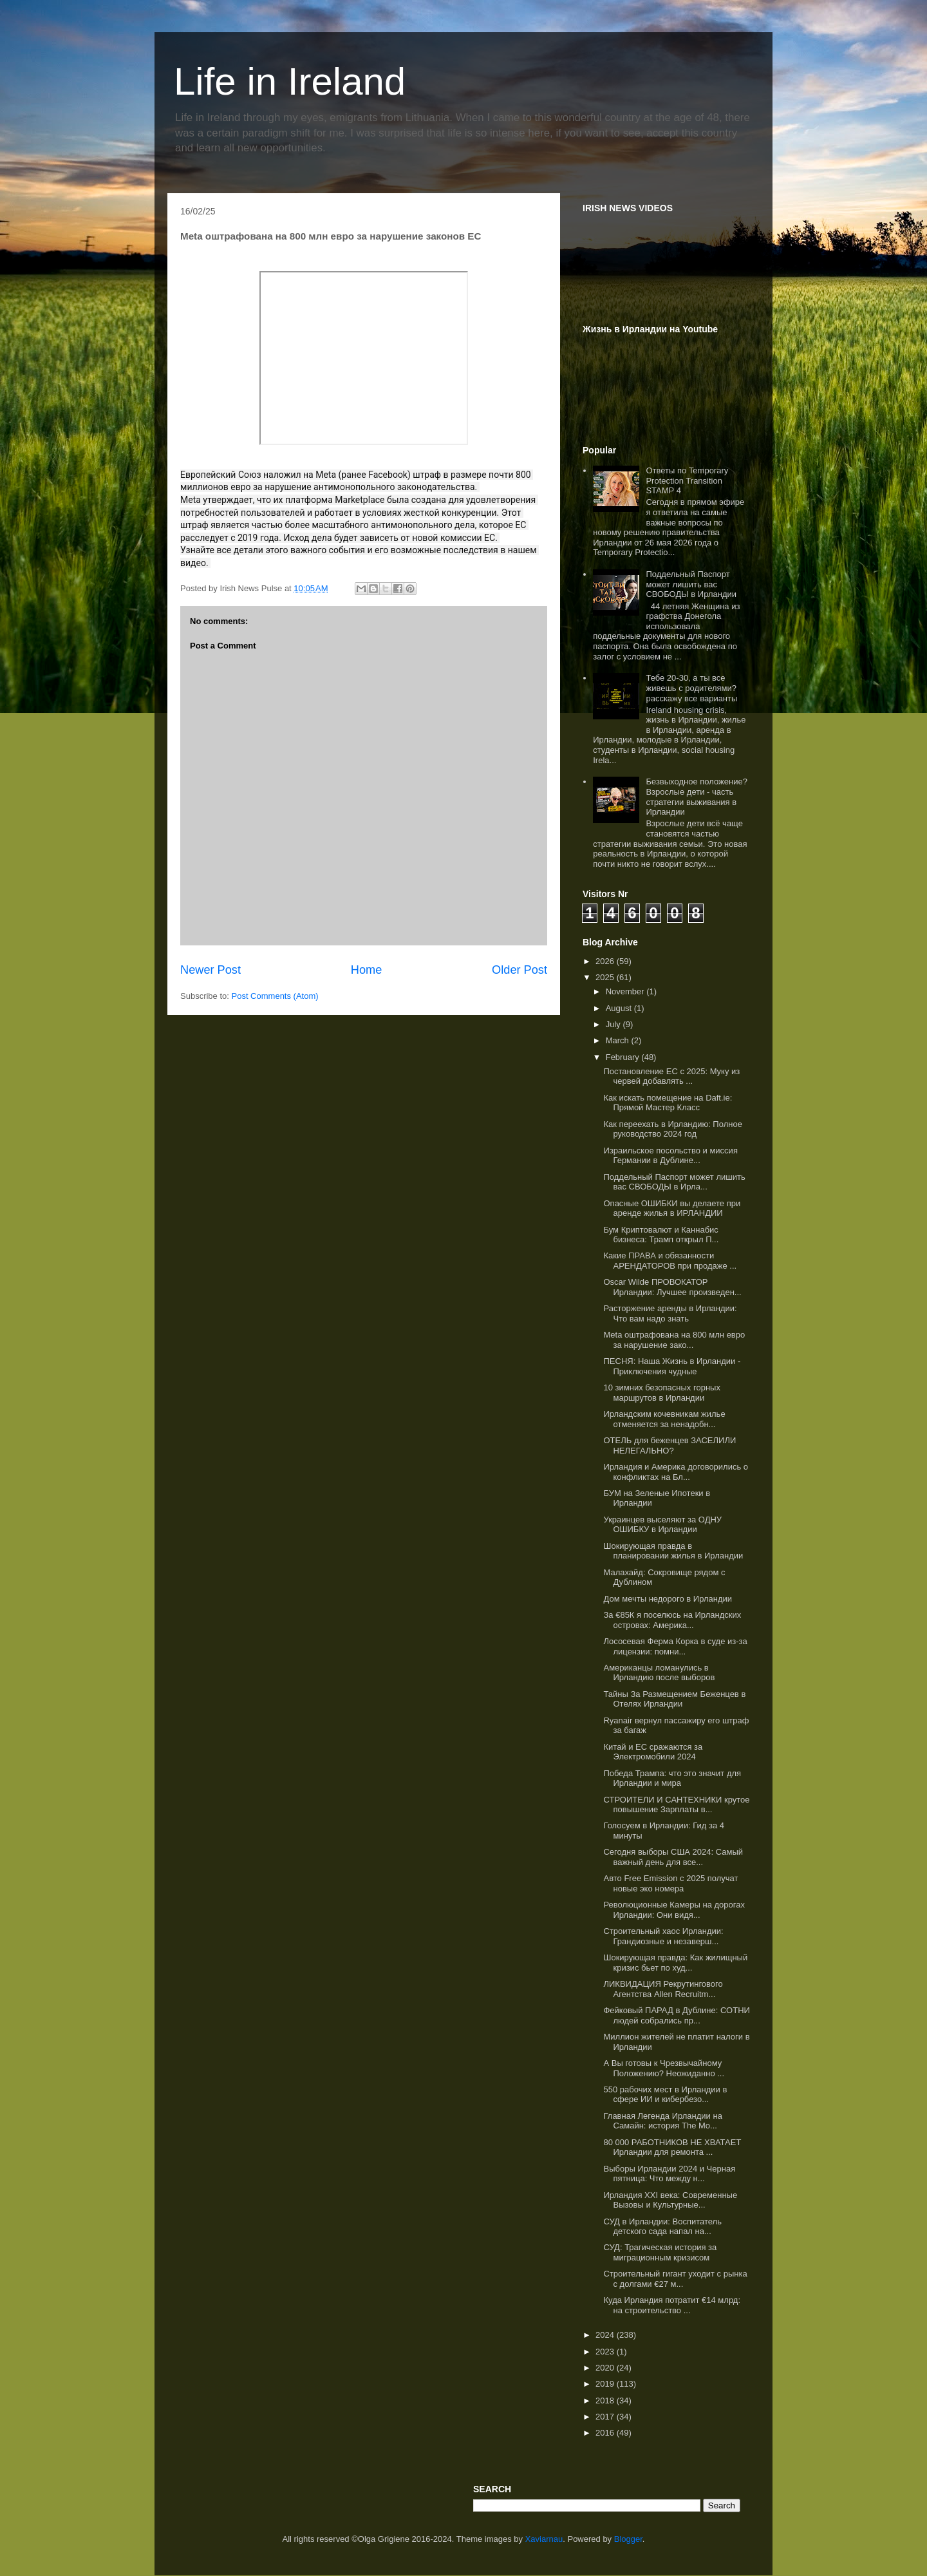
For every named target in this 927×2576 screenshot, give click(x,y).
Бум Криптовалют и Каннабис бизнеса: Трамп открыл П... (660, 1235)
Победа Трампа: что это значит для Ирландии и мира (672, 1778)
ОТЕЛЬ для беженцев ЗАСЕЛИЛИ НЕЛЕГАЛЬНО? (669, 1445)
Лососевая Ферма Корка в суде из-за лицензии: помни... (675, 1646)
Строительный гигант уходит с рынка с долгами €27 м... (675, 2279)
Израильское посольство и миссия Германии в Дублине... (670, 1156)
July (614, 1024)
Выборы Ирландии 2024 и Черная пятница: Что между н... (669, 2174)
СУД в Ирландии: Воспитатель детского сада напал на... (662, 2227)
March (619, 1040)
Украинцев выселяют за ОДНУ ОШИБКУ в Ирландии (662, 1525)
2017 (606, 2416)
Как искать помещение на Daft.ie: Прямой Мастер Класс (667, 1103)
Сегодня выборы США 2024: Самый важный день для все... (673, 1857)
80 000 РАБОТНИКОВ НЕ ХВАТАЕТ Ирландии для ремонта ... (672, 2147)
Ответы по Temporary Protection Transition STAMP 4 (687, 480)
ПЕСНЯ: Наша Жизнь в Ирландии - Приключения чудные (671, 1366)
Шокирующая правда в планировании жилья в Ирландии (673, 1551)
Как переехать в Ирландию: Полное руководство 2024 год (672, 1129)
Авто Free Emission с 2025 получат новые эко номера (670, 1883)
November (626, 991)
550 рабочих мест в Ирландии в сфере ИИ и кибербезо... (665, 2095)
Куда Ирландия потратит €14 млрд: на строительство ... (671, 2305)
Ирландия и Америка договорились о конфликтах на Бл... (675, 1472)
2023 (606, 2351)
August (620, 1008)
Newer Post (210, 969)
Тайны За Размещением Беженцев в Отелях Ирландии (674, 1699)
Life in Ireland (290, 81)
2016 (606, 2433)
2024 (606, 2335)
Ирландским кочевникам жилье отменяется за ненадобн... (664, 1419)
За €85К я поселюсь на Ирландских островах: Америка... (672, 1620)
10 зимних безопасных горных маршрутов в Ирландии (661, 1393)
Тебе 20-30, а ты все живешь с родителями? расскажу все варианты (691, 688)
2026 (606, 961)
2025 (606, 977)
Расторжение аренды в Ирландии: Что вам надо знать (669, 1313)
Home (366, 969)
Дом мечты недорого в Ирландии (667, 1599)
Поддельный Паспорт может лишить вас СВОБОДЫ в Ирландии (691, 584)
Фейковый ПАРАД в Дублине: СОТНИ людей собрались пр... (676, 2015)
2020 (606, 2367)
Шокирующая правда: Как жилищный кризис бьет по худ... (675, 1963)
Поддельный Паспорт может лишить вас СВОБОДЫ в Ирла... (674, 1182)
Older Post (519, 969)
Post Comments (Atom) (275, 996)
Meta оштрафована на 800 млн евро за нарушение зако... (674, 1340)
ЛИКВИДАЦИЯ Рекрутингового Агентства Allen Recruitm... (662, 1989)
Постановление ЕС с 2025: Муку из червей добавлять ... (671, 1076)
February (624, 1057)
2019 (606, 2384)
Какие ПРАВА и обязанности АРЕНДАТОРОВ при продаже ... (669, 1261)
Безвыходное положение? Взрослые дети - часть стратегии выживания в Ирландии (696, 797)
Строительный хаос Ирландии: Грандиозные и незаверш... (663, 1936)
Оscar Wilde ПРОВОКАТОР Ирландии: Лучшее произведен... (672, 1287)
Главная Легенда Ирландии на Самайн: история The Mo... (662, 2121)
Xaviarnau (544, 2539)
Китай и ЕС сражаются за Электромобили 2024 (652, 1752)
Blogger (628, 2539)
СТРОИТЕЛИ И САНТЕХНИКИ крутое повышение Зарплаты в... (676, 1805)
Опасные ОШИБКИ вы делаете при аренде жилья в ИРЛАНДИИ (671, 1208)
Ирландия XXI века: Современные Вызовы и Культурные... (670, 2200)
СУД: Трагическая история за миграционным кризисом (659, 2252)
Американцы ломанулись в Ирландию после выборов (659, 1673)
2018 (606, 2400)
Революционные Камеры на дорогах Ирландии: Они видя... (674, 1910)
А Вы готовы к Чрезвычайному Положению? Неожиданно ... (663, 2068)
